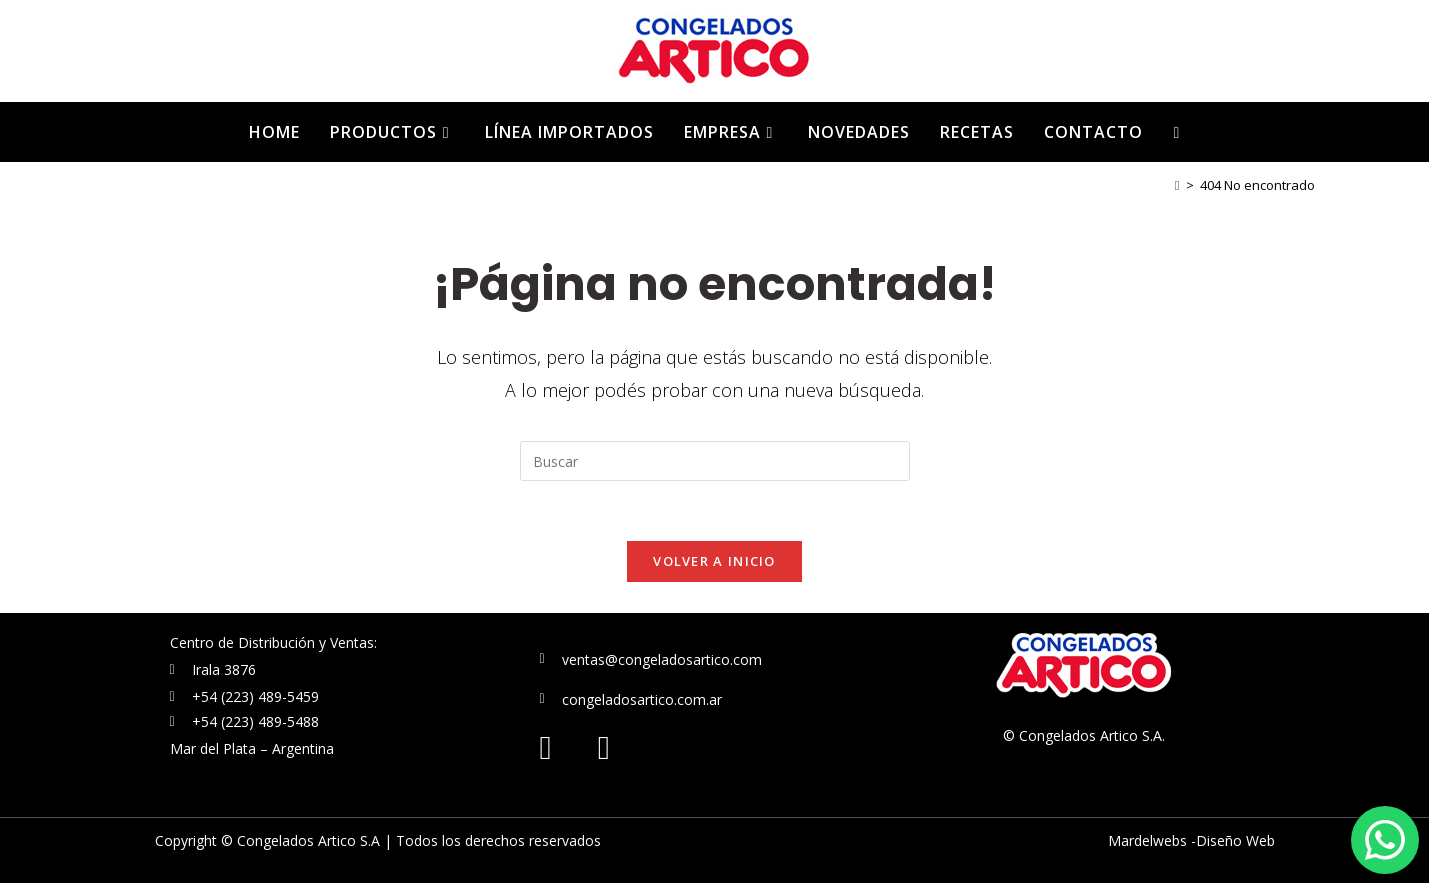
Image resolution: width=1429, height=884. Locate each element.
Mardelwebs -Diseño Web (1191, 841)
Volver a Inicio (714, 562)
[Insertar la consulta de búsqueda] (715, 461)
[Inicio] (1177, 185)
